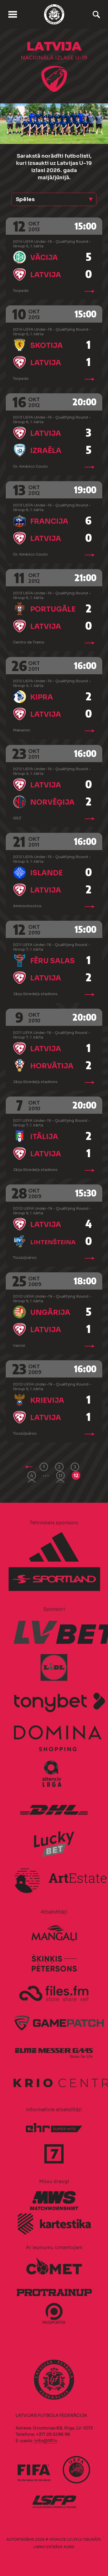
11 (60, 1475)
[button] (54, 199)
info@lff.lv (45, 2440)
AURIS (69, 2547)
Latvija (45, 275)
